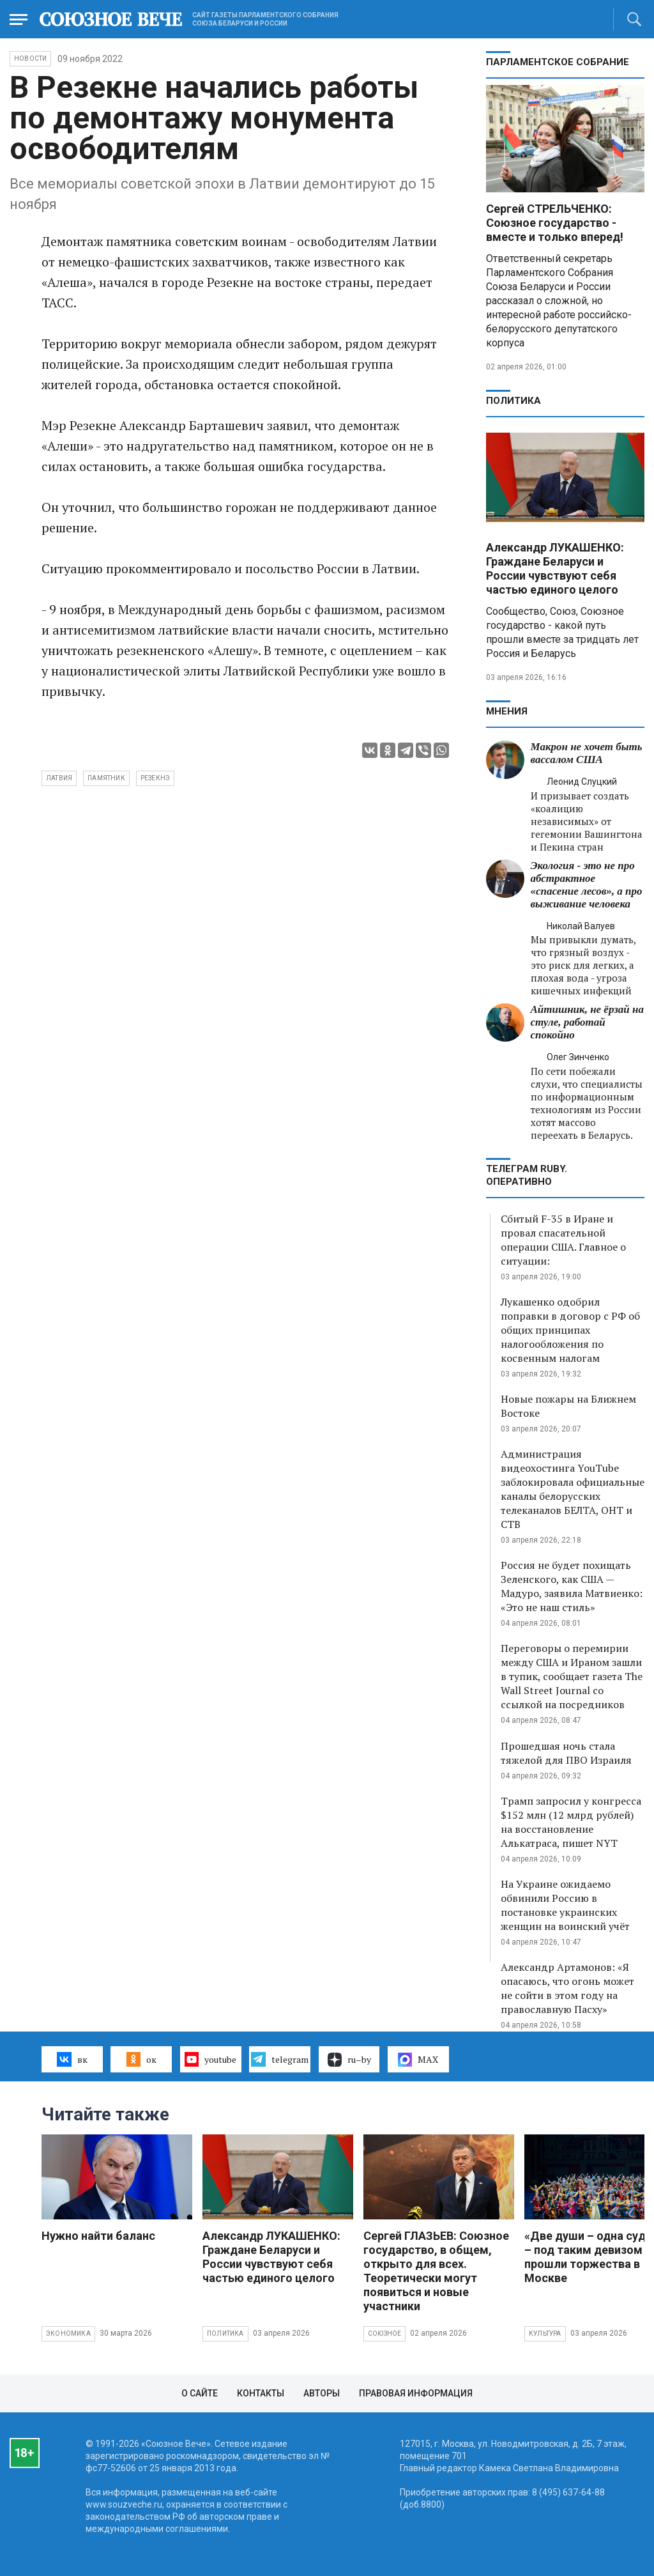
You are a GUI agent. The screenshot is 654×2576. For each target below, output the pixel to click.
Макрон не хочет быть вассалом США (587, 753)
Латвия (59, 778)
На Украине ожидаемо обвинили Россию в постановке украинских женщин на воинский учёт (565, 1905)
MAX (418, 2060)
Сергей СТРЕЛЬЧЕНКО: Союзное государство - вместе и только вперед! (554, 222)
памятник (106, 778)
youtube (210, 2059)
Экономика (68, 2333)
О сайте (199, 2393)
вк (72, 2059)
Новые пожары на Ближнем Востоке (568, 1406)
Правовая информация (416, 2393)
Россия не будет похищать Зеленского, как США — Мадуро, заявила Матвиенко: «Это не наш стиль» (572, 1586)
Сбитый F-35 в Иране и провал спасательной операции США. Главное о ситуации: (563, 1240)
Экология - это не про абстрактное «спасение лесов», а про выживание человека (587, 885)
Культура (545, 2333)
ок (141, 2059)
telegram (279, 2059)
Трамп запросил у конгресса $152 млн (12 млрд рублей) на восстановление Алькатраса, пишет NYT (571, 1822)
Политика (513, 400)
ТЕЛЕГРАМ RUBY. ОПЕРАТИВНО (526, 1175)
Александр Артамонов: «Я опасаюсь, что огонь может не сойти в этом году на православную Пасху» (567, 1988)
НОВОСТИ (30, 58)
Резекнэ (155, 778)
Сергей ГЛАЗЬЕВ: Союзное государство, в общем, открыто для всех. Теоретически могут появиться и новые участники (436, 2271)
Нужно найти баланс (98, 2235)
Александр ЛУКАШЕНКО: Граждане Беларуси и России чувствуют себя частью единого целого (555, 568)
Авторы (321, 2393)
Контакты (260, 2393)
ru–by (349, 2060)
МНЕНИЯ (507, 711)
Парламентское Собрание (557, 62)
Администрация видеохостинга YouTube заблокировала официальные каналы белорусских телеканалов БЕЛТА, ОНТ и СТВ (572, 1489)
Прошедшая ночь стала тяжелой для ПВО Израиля (566, 1753)
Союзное (384, 2333)
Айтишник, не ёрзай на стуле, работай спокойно (587, 1022)
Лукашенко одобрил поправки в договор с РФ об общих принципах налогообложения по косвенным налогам (570, 1330)
